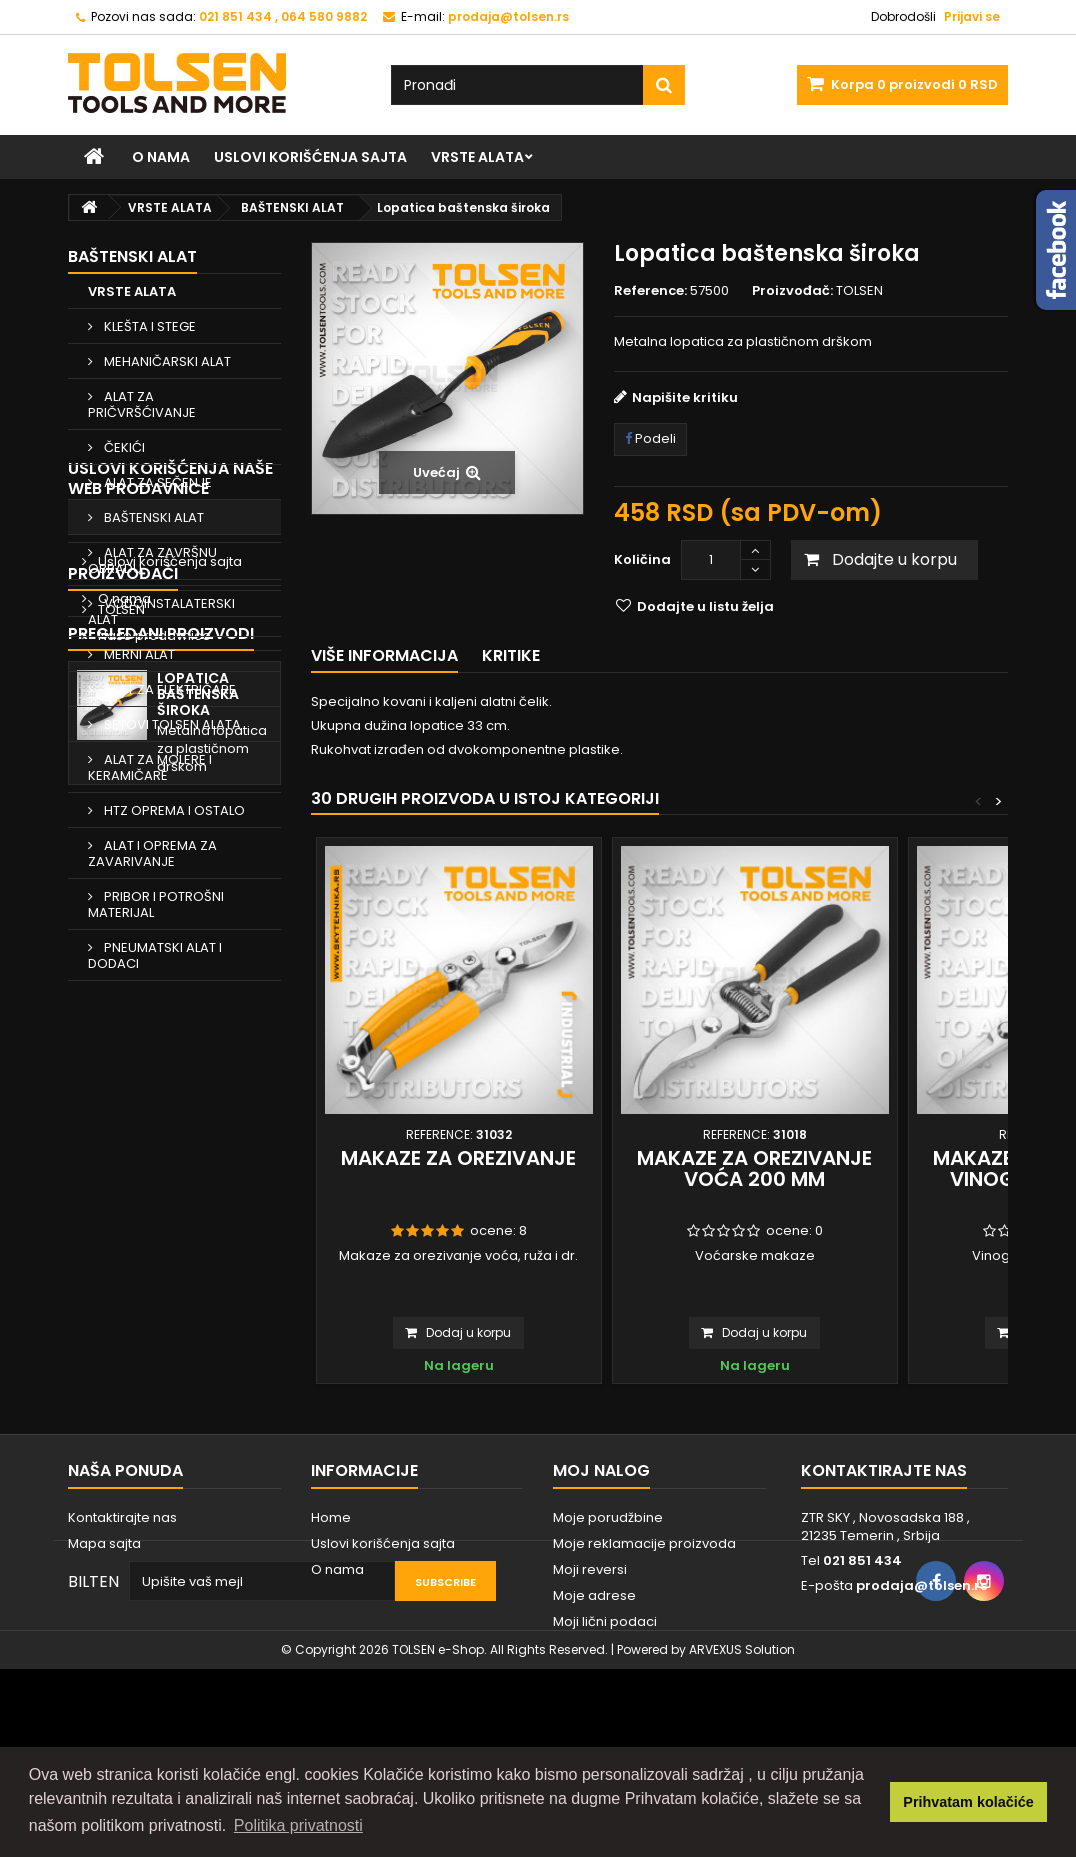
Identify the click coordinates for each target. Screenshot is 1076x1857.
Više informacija (384, 655)
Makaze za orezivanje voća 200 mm (754, 1168)
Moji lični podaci (605, 1701)
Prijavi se (972, 16)
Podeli (650, 438)
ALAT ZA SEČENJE (156, 482)
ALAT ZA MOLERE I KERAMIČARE (150, 767)
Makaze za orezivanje (458, 1158)
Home (116, 1071)
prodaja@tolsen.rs (921, 1665)
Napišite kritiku (685, 397)
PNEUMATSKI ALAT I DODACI (155, 955)
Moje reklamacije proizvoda (644, 1623)
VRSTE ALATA (477, 157)
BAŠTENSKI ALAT (152, 517)
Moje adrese (594, 1675)
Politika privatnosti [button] (298, 1825)
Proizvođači (123, 1234)
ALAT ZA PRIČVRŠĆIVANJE (142, 404)
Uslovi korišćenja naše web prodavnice (170, 1025)
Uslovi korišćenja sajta (310, 157)
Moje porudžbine (608, 1597)
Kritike (511, 655)
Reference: (650, 291)
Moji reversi (590, 1649)
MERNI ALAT (138, 654)
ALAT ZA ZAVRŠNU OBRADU (152, 560)
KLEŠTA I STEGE (148, 326)
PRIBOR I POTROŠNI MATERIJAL (156, 904)
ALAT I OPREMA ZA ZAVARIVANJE (152, 853)
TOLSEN (120, 1270)
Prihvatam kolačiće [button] (968, 1802)
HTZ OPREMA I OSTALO (173, 810)
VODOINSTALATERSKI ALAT (161, 611)
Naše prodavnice (153, 1182)
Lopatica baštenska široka (198, 1383)
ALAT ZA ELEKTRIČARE (168, 689)
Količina (642, 559)
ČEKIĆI (123, 447)
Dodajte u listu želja (704, 606)
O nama (161, 157)
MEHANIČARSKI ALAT (166, 361)
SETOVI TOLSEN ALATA (171, 724)
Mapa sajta (104, 1623)
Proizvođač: (792, 291)
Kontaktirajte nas (122, 1597)
